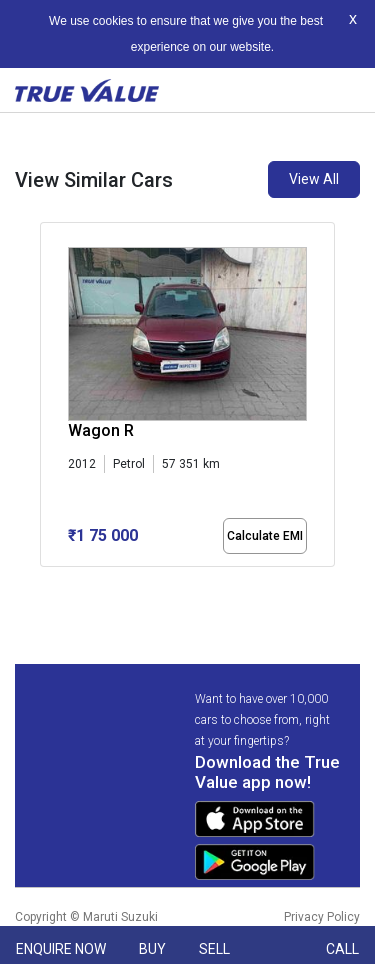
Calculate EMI (265, 536)
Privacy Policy (322, 917)
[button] (46, 584)
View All (314, 179)
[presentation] (50, 399)
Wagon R (101, 430)
